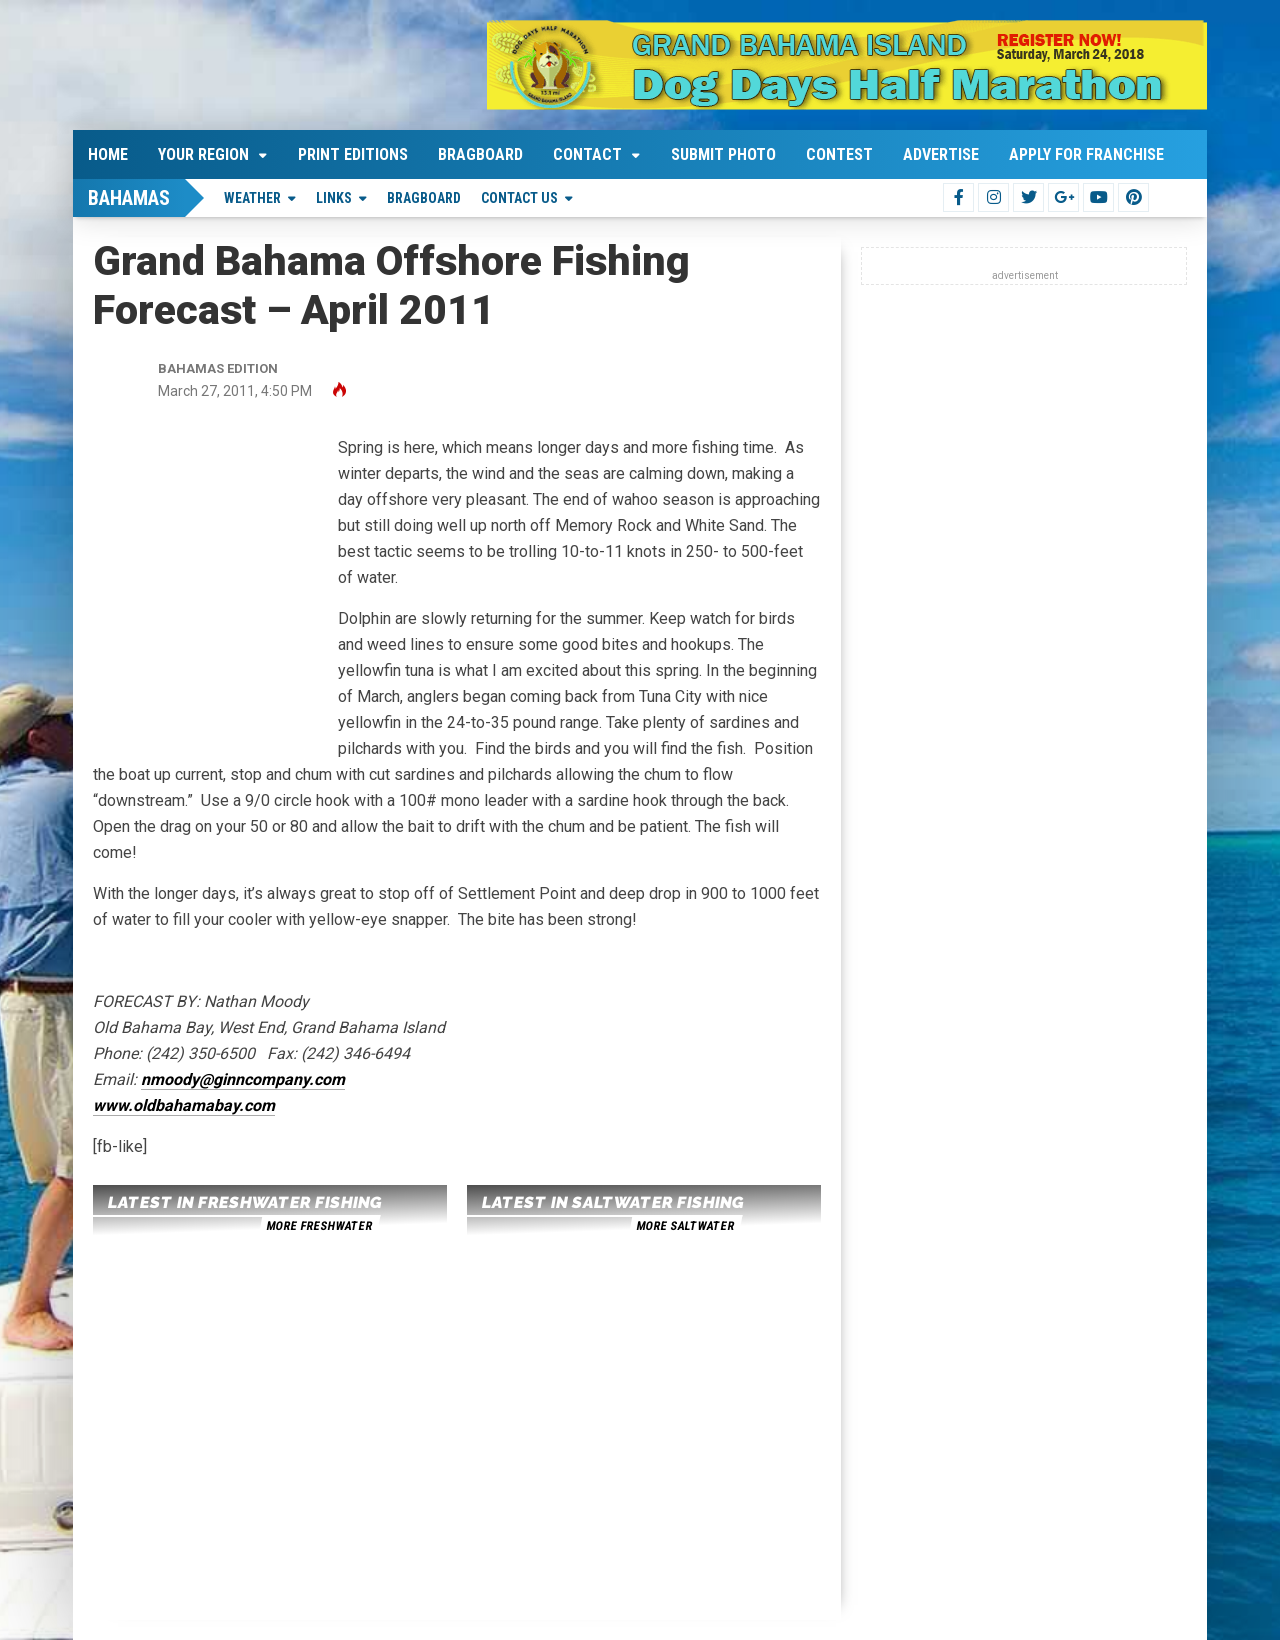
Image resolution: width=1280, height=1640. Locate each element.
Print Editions (353, 154)
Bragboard (480, 154)
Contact (587, 154)
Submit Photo (723, 154)
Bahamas (129, 198)
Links (334, 198)
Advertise (941, 154)
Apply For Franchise (1086, 154)
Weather (252, 198)
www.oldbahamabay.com (184, 1105)
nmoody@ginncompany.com (243, 1079)
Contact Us (519, 198)
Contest (839, 154)
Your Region (203, 154)
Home (108, 154)
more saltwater (685, 1226)
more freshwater (319, 1226)
